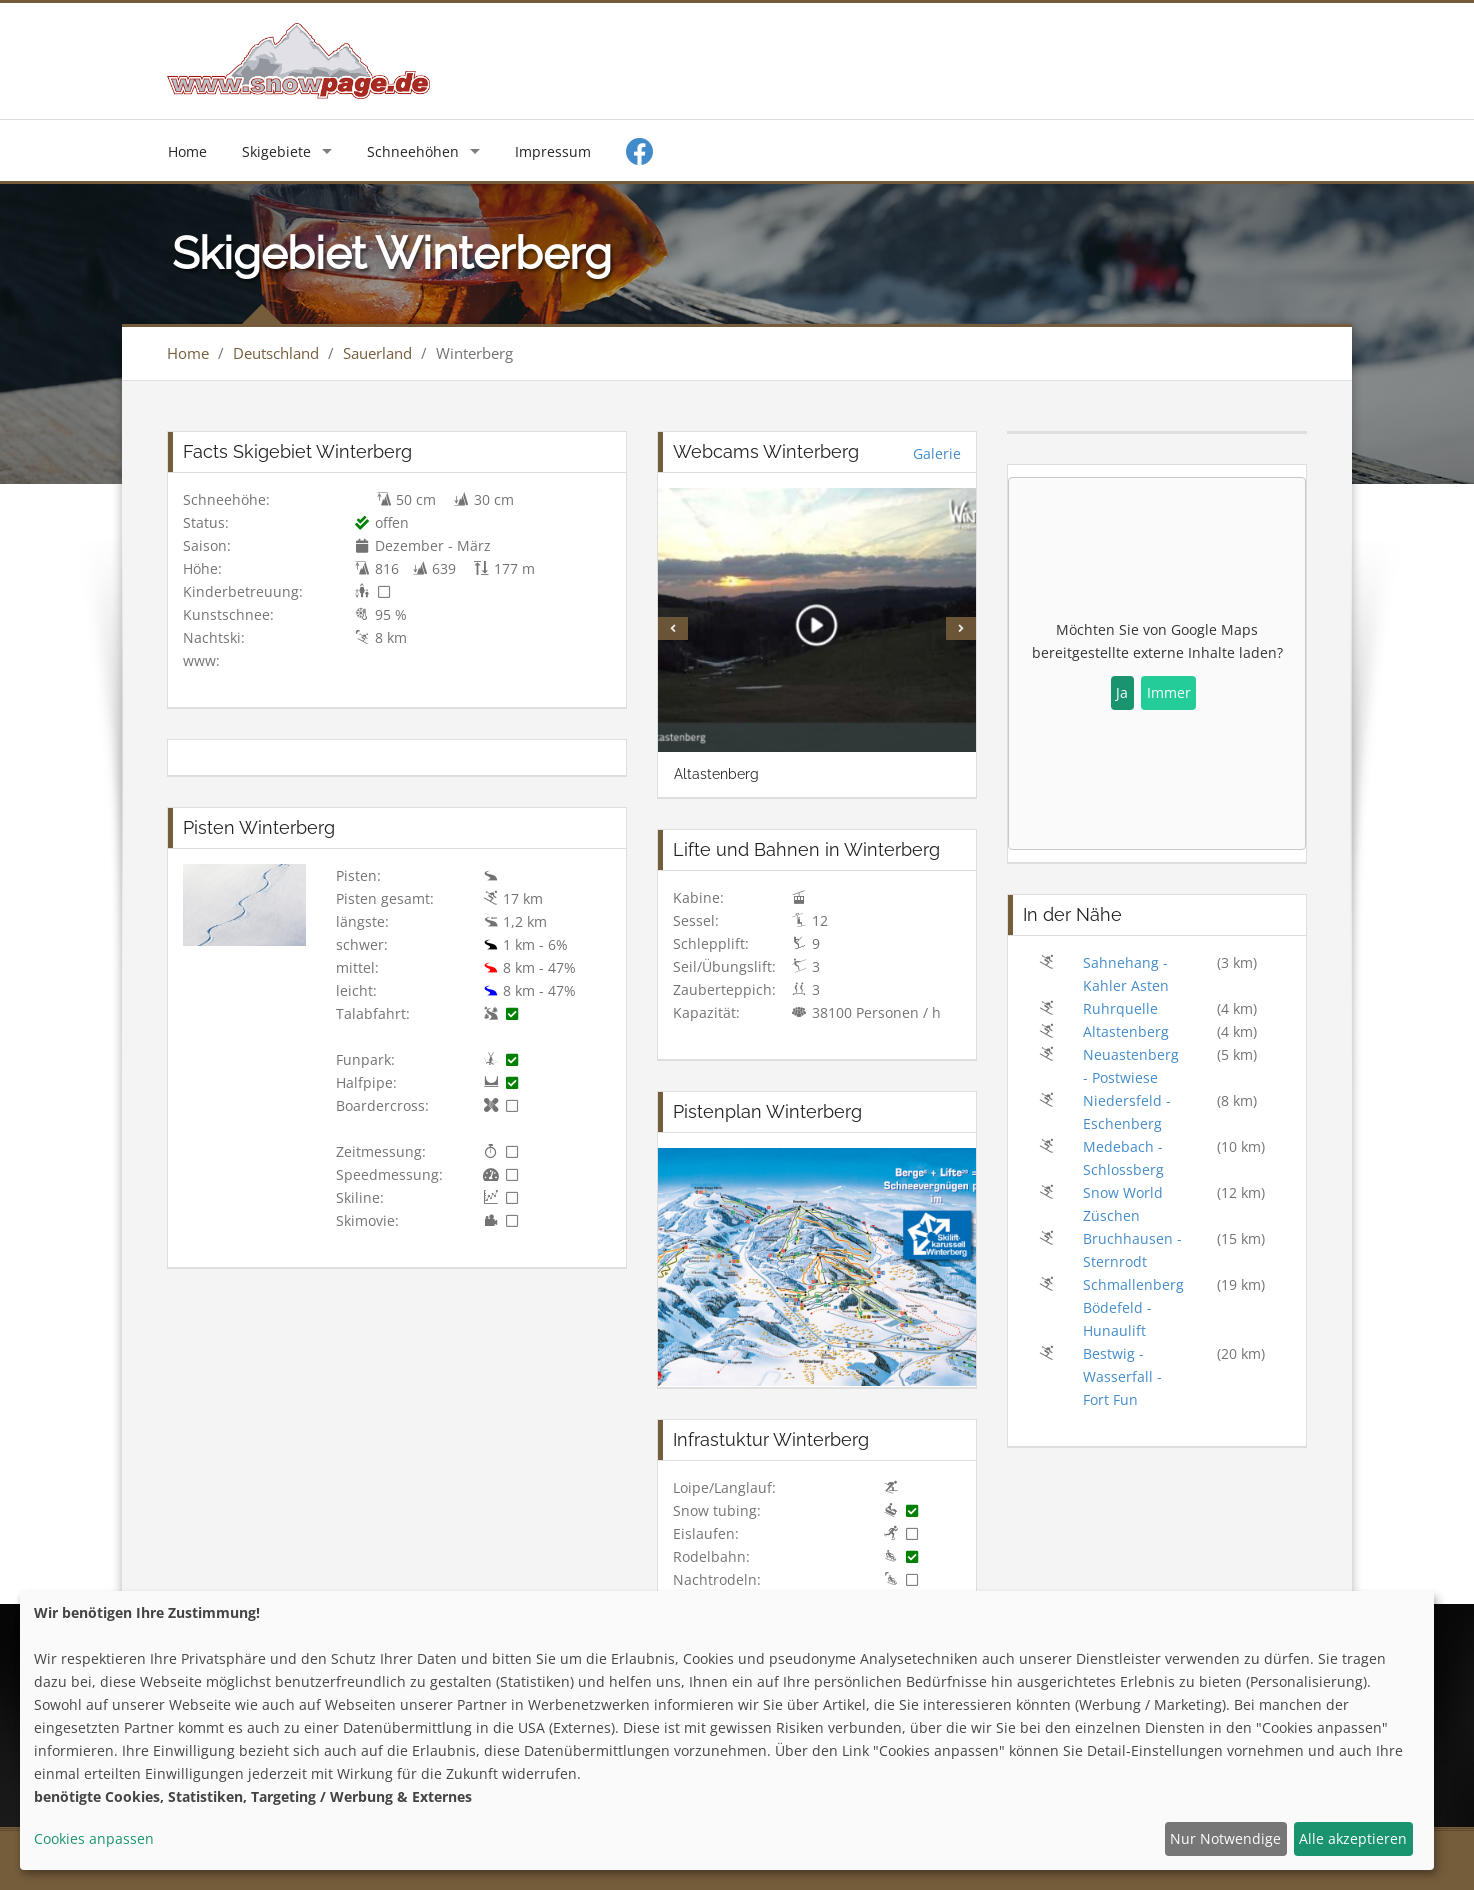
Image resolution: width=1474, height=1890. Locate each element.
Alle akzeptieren (1353, 1838)
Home (187, 151)
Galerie (937, 453)
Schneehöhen (413, 151)
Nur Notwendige (1225, 1838)
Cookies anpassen (94, 1838)
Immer (1169, 692)
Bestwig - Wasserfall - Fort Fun (1122, 1376)
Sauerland (377, 353)
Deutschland (276, 353)
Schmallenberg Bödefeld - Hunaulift (1133, 1307)
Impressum (553, 151)
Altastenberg (1126, 1031)
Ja (1122, 692)
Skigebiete (276, 151)
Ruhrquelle (1120, 1008)
